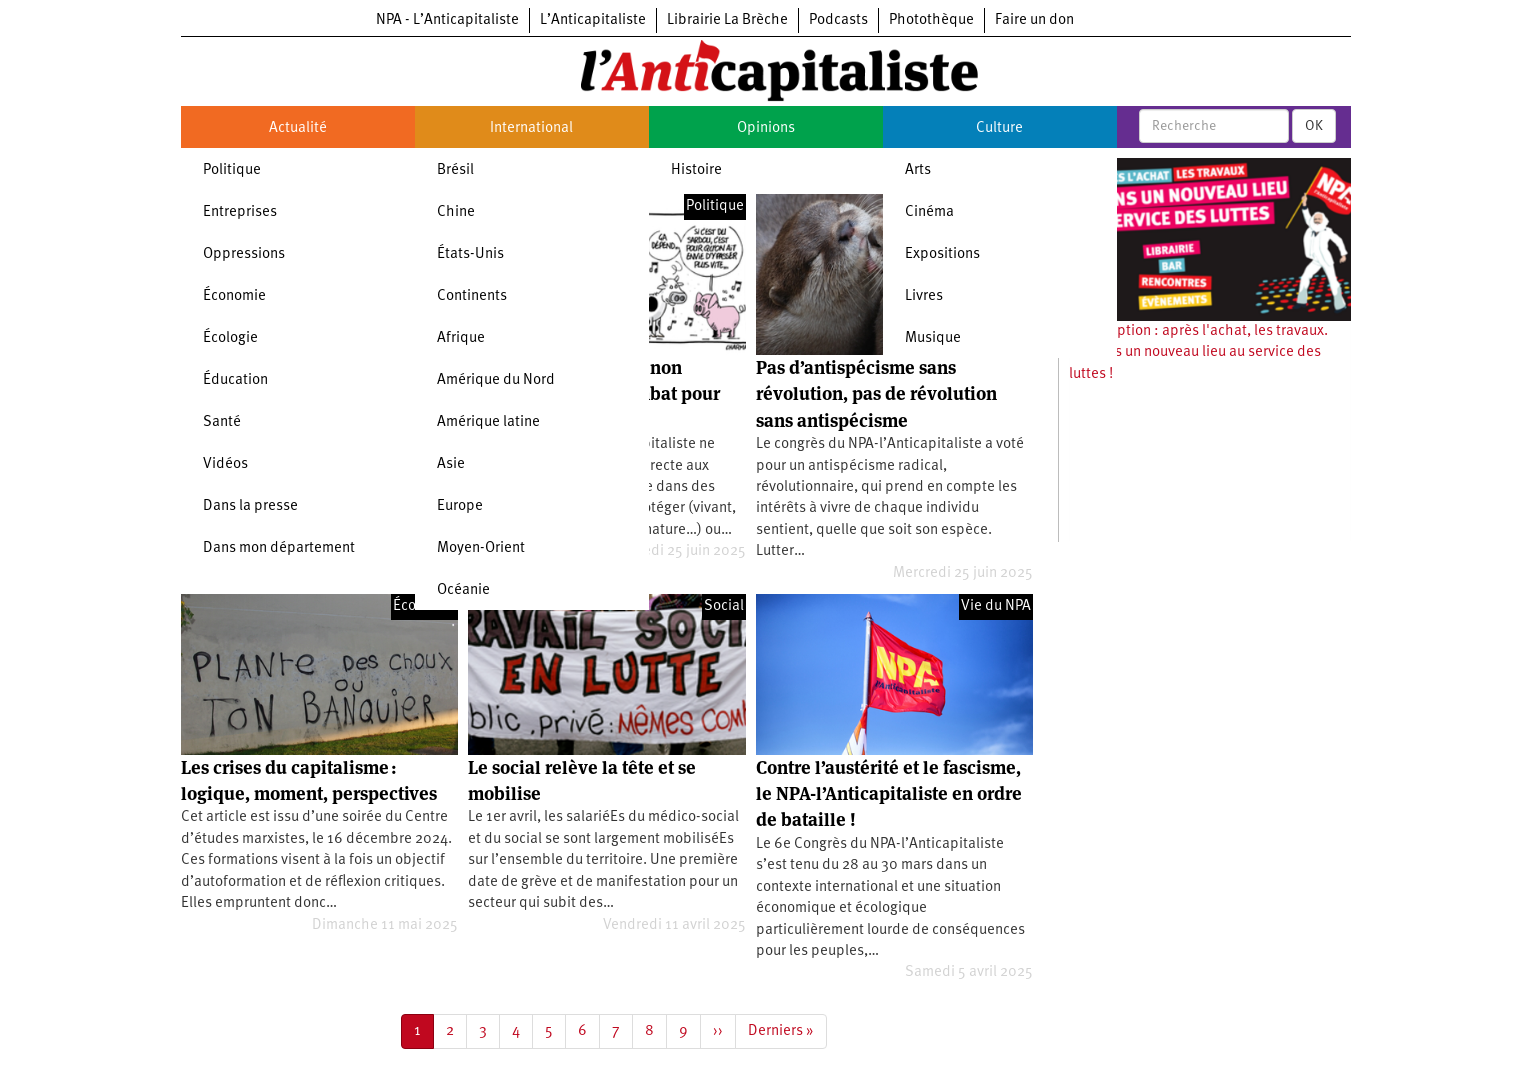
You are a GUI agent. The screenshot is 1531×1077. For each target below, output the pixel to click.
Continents (472, 296)
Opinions (766, 128)
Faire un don (1034, 20)
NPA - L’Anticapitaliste (447, 20)
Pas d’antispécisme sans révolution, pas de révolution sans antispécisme (876, 394)
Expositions (942, 254)
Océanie (463, 590)
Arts (918, 170)
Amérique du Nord (496, 380)
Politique (232, 170)
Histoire (696, 170)
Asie (451, 464)
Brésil (455, 170)
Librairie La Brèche (727, 20)
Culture (999, 128)
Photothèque (931, 20)
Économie (234, 296)
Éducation (235, 380)
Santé (222, 422)
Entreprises (240, 212)
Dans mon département (279, 548)
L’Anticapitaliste (593, 20)
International (531, 128)
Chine (456, 212)
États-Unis (470, 254)
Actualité (298, 128)
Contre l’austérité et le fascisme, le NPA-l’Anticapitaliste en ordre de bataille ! (889, 794)
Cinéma (929, 212)
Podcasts (838, 20)
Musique (933, 338)
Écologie (230, 338)
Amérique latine (488, 422)
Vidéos (225, 464)
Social (724, 606)
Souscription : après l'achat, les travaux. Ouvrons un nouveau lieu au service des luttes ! (1198, 353)
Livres (924, 296)
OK (1314, 126)
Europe (460, 506)
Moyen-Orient (481, 548)
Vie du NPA (996, 606)
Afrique (461, 338)
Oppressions (244, 254)
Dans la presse (250, 506)
